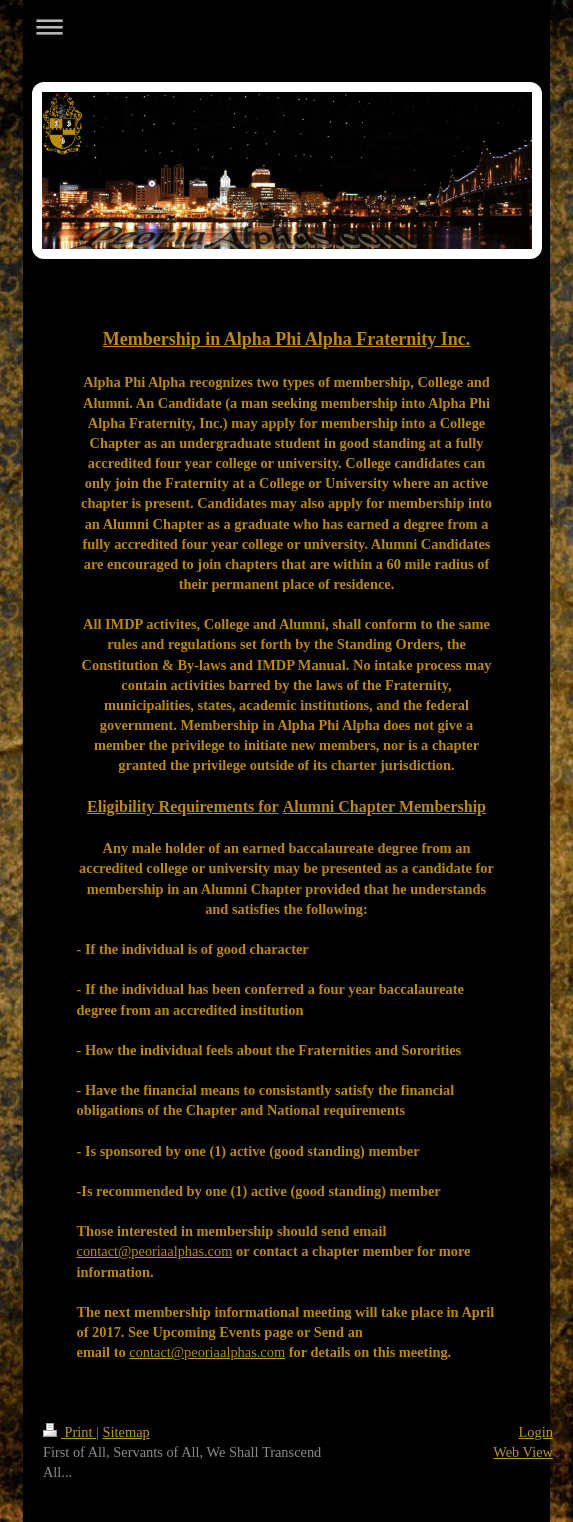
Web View (523, 1452)
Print (69, 1432)
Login (536, 1432)
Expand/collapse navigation (286, 26)
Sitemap (126, 1432)
